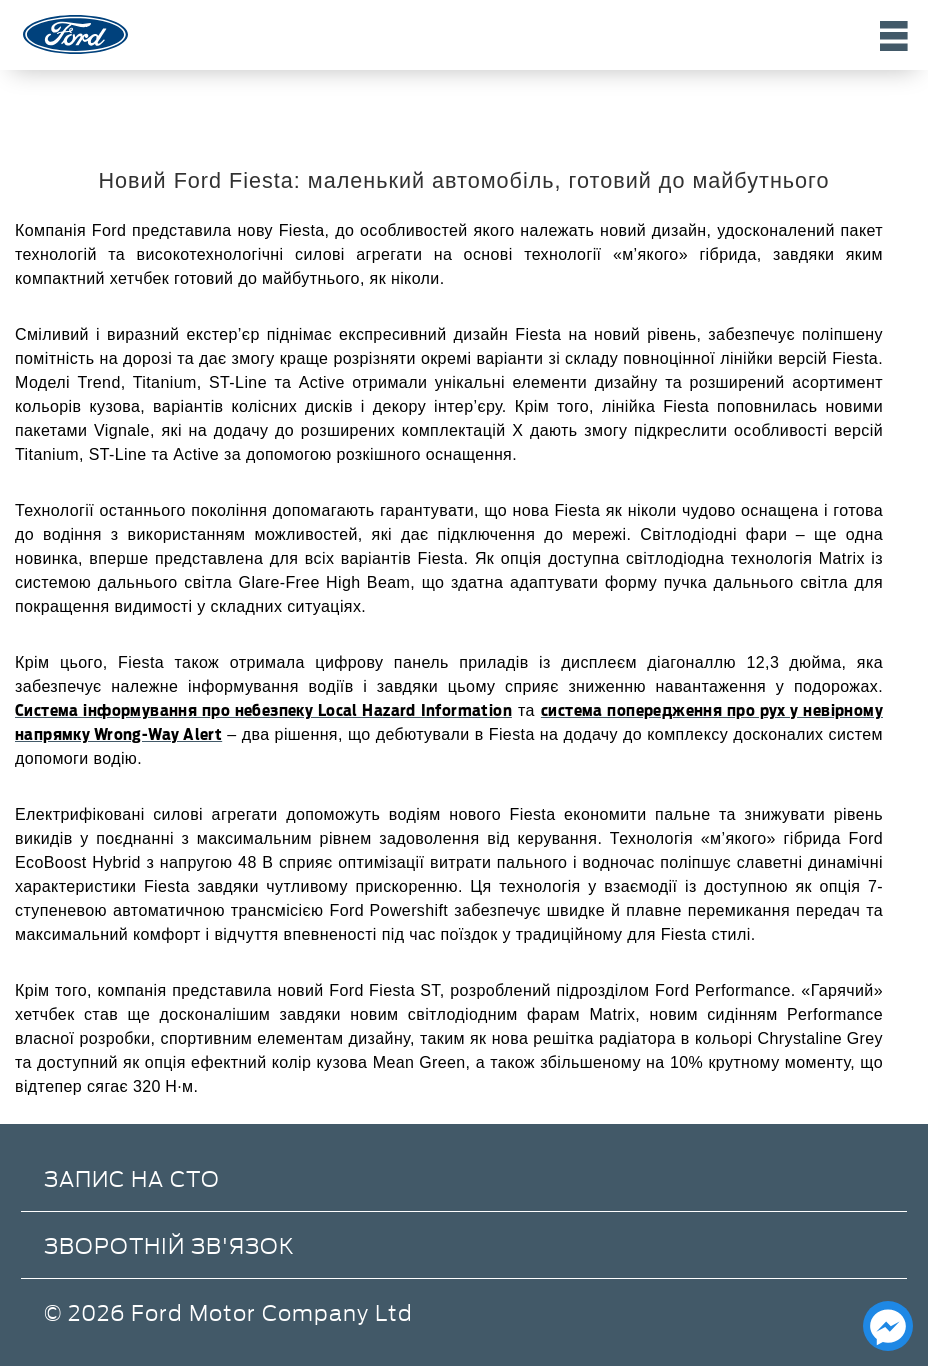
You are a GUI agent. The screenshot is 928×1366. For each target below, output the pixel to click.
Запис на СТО (132, 1177)
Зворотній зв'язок (169, 1244)
